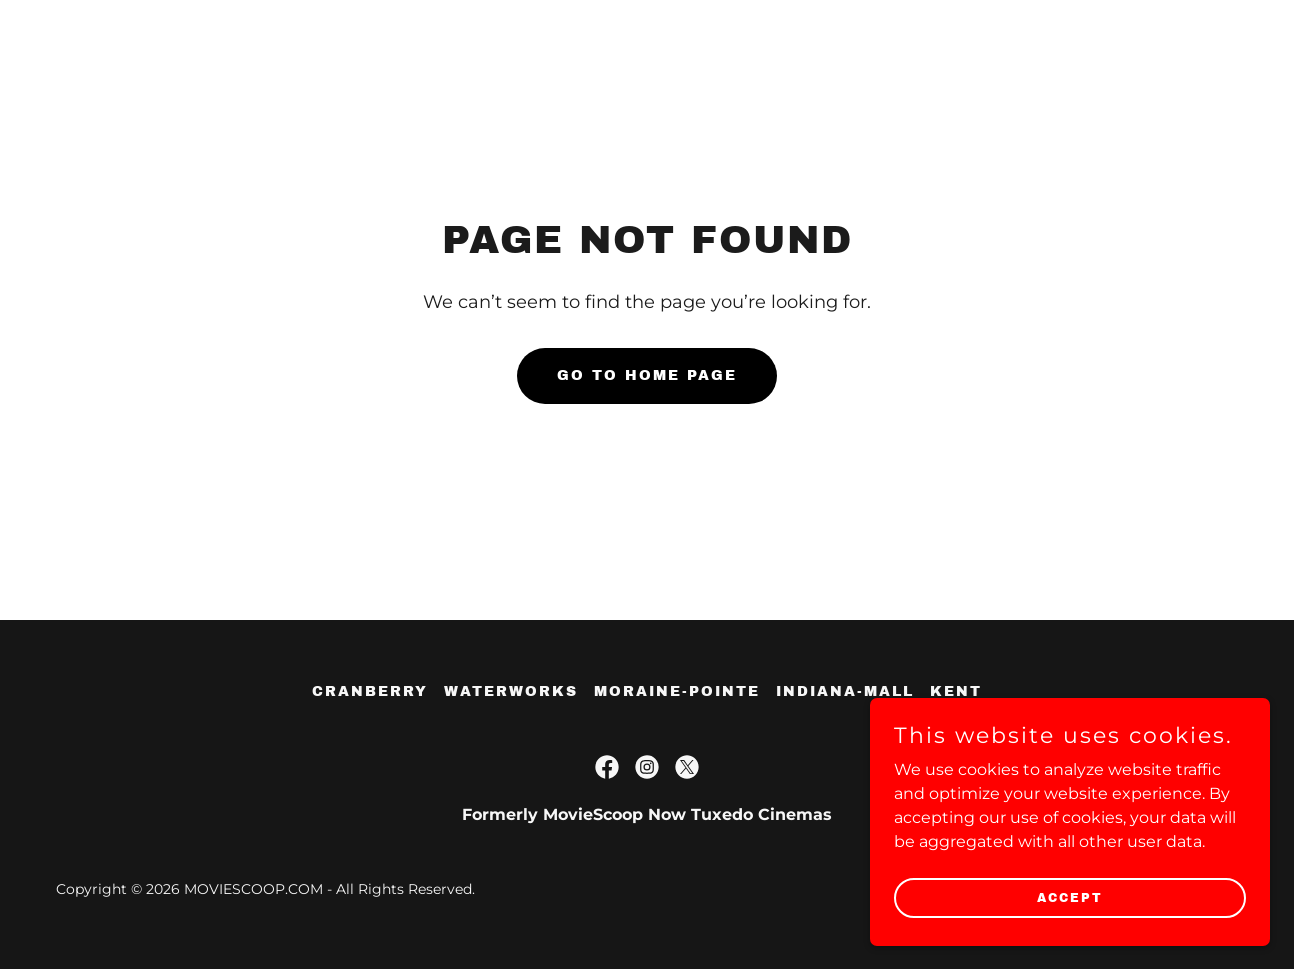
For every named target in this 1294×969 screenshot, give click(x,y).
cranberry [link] (370, 691)
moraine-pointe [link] (677, 691)
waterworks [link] (511, 691)
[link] (607, 767)
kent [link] (956, 691)
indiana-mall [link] (845, 691)
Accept (1070, 897)
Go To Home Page (647, 375)
